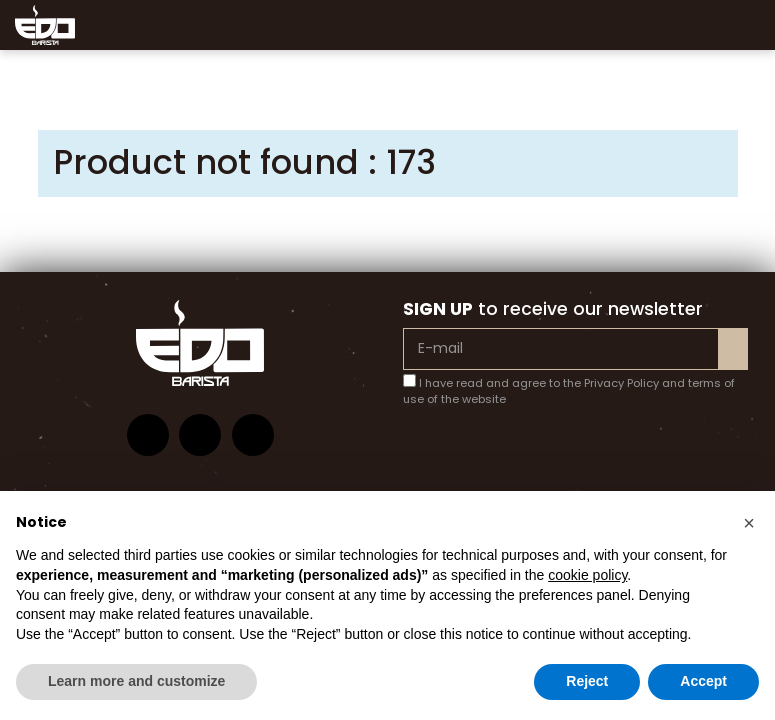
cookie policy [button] (587, 575)
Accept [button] (703, 681)
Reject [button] (587, 681)
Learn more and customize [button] (136, 681)
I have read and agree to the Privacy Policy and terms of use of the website (569, 391)
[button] (749, 523)
